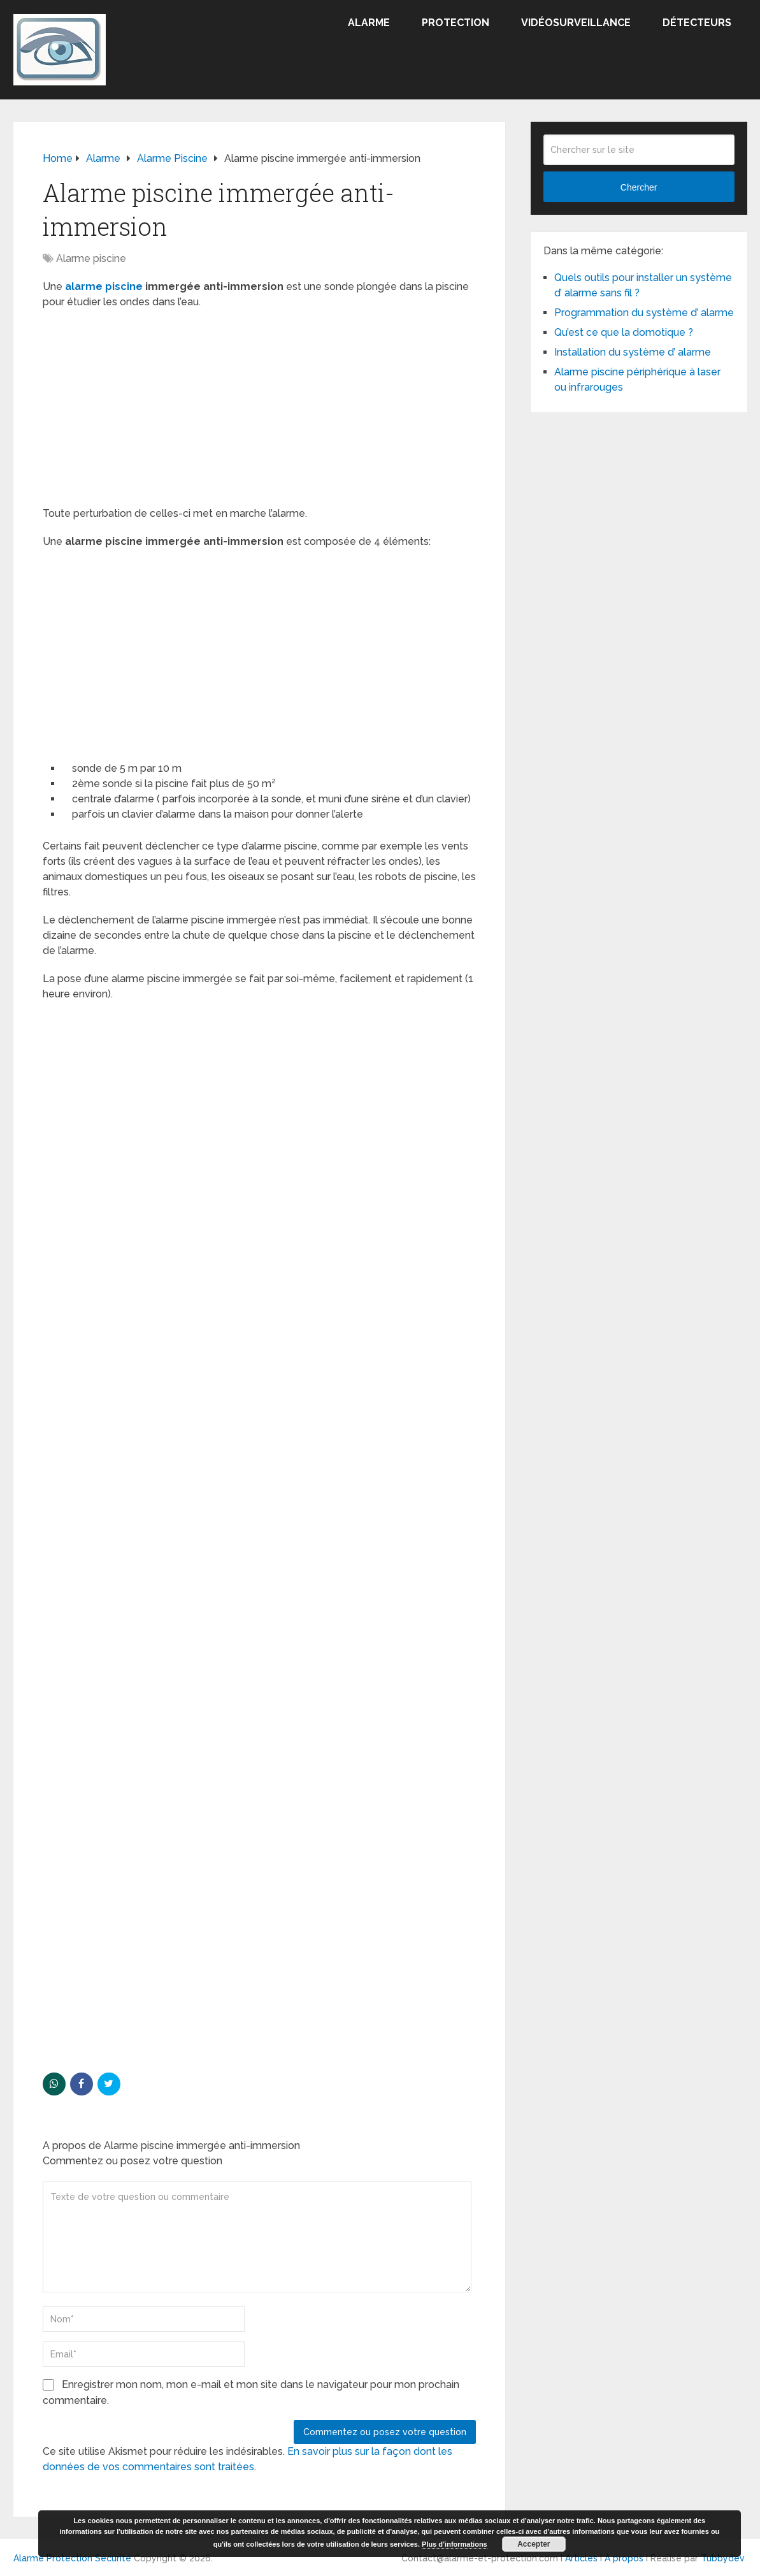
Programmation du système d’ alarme (644, 313)
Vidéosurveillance (576, 23)
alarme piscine (104, 286)
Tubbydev (723, 2558)
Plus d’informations (454, 2544)
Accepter (533, 2544)
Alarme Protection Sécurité (72, 2558)
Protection (455, 23)
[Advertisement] (259, 411)
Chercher (638, 187)
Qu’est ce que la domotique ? (623, 332)
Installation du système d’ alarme (632, 352)
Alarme (369, 23)
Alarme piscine (91, 258)
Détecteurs (697, 23)
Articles (581, 2558)
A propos (624, 2558)
